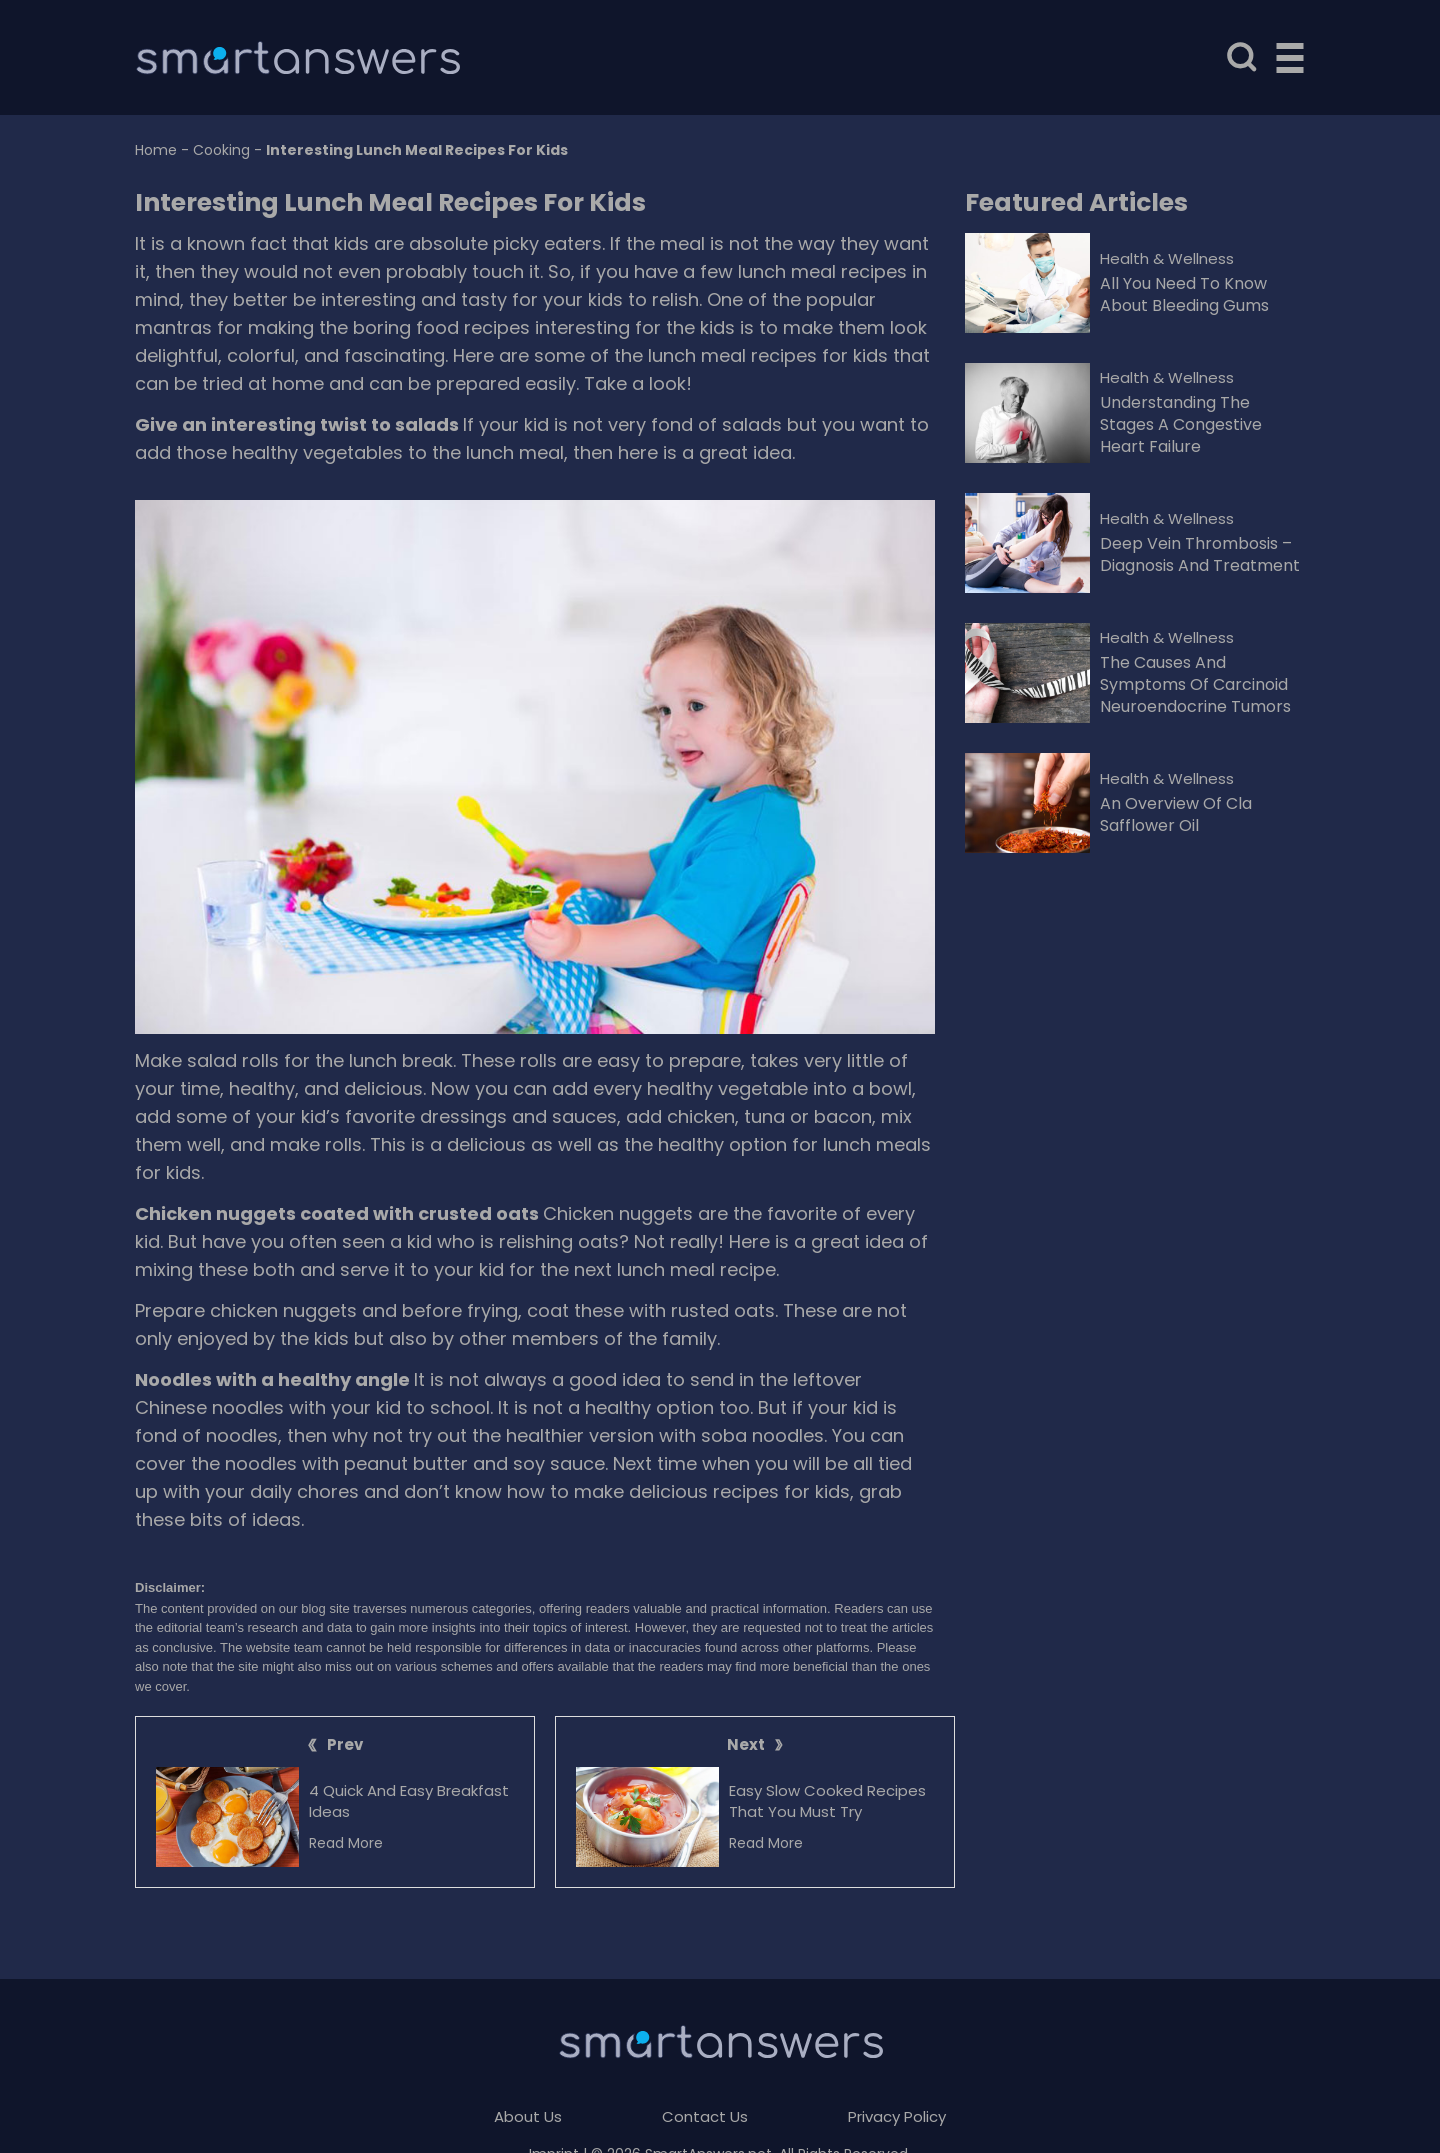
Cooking (221, 150)
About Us (528, 2116)
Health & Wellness (1167, 258)
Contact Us (705, 2116)
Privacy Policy (897, 2116)
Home (156, 150)
